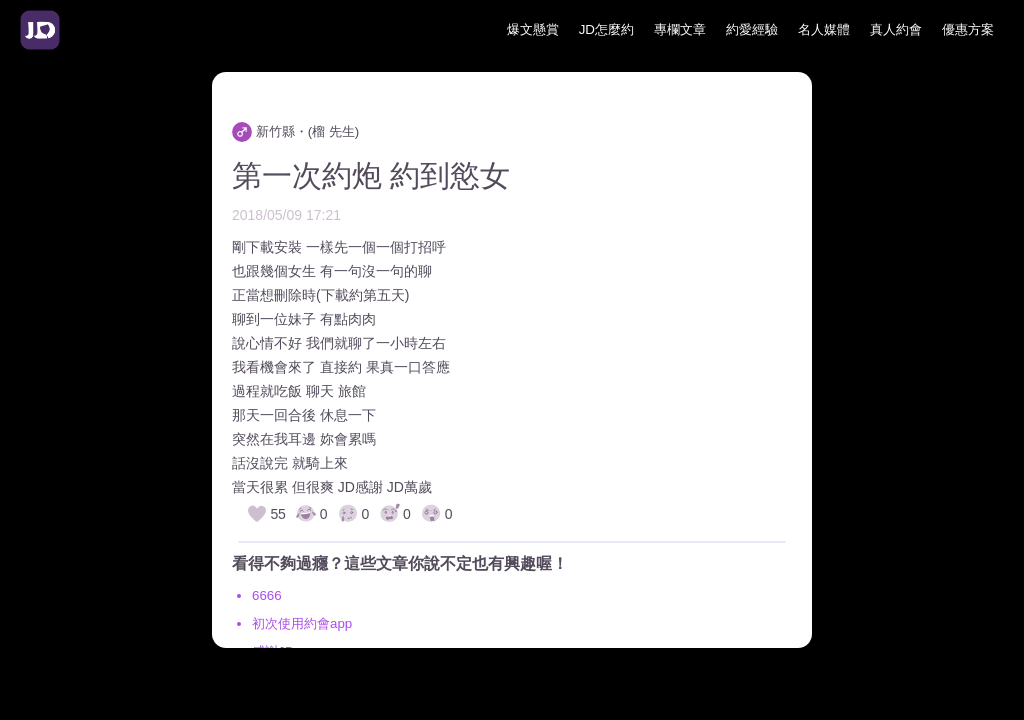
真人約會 (896, 29)
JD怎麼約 (606, 29)
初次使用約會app (302, 623)
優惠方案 (968, 29)
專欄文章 (680, 29)
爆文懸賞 (533, 29)
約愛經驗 (752, 29)
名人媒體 (824, 29)
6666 (267, 595)
